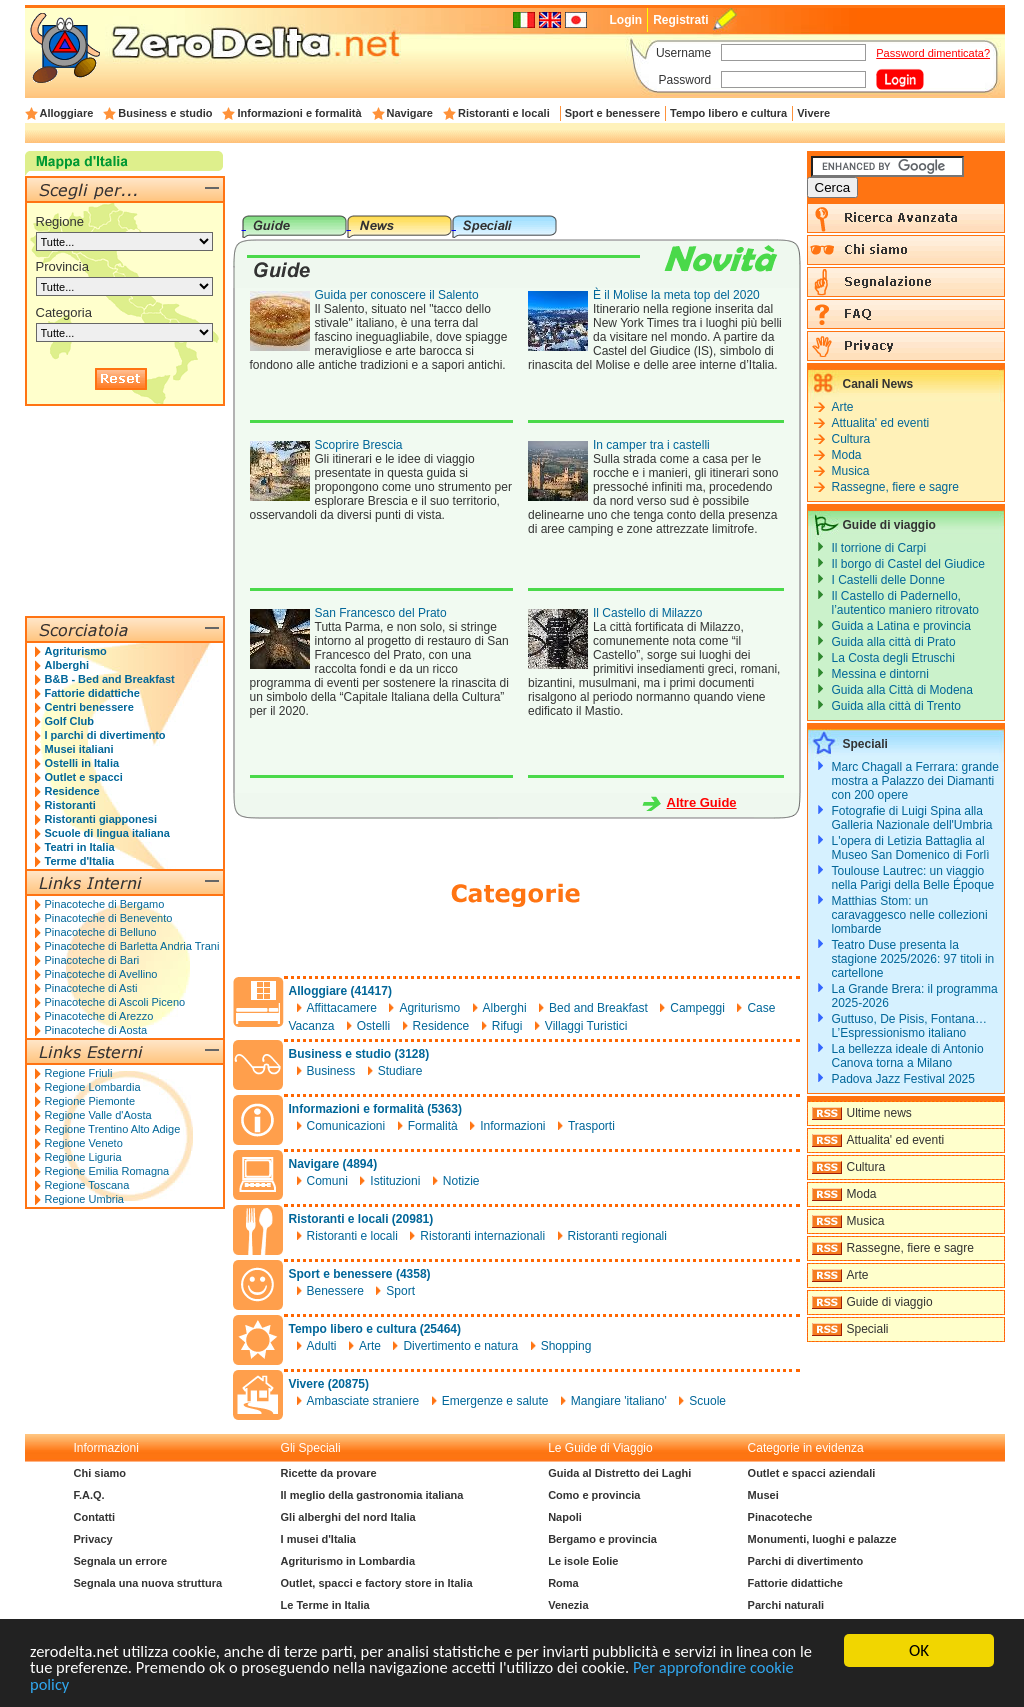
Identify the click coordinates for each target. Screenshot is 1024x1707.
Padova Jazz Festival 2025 (903, 1079)
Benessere (335, 1291)
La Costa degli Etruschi (893, 658)
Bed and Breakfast (598, 1008)
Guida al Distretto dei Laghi (619, 1473)
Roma (563, 1583)
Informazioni (512, 1126)
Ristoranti (70, 805)
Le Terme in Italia (325, 1605)
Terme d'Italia (80, 861)
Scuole (707, 1401)
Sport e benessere (612, 113)
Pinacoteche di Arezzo (99, 1016)
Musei (763, 1495)
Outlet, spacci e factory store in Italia (377, 1583)
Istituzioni (395, 1181)
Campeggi (697, 1008)
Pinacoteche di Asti (91, 988)
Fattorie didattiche (92, 693)
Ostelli (373, 1026)
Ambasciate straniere (363, 1401)
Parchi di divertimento (806, 1561)
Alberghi (505, 1008)
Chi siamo (100, 1473)
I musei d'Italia (318, 1539)
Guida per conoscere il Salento (397, 295)
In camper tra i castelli (651, 445)
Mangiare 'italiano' (619, 1401)
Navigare (410, 113)
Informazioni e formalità (299, 113)
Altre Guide (702, 802)
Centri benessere (89, 707)
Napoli (565, 1517)
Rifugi (507, 1026)
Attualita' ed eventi (881, 423)
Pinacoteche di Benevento (109, 918)
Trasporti (591, 1126)
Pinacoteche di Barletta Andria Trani (132, 946)
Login (625, 20)
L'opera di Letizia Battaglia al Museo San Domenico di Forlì (911, 848)
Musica (851, 471)
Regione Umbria (84, 1199)
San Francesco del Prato (381, 613)
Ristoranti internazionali (482, 1236)
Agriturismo (429, 1008)
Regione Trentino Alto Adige (113, 1129)
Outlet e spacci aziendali (812, 1473)
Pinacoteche (780, 1517)
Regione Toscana (87, 1185)
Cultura (851, 439)
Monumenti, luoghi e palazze (822, 1539)
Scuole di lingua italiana (107, 833)
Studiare (400, 1071)
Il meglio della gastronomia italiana (372, 1495)
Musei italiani (79, 749)
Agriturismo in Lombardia (348, 1561)
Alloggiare (67, 113)
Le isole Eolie (583, 1561)
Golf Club (70, 721)
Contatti (95, 1517)
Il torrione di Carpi (879, 548)
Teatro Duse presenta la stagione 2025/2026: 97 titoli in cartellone (913, 959)
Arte (370, 1346)
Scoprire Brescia (359, 445)
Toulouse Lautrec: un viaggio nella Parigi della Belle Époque (913, 878)
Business (331, 1071)
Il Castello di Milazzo (647, 613)
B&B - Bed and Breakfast (110, 679)
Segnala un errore (121, 1561)
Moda (847, 455)
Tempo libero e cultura (728, 113)
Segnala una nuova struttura (148, 1583)
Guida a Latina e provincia (901, 626)
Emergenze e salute (495, 1401)
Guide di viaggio (890, 1302)
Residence (441, 1026)
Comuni (327, 1181)
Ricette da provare (329, 1473)
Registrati (680, 20)
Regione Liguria (83, 1157)
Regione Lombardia (93, 1087)
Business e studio (165, 113)
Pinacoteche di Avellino (101, 974)
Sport (400, 1291)
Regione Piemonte (90, 1101)
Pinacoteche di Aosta (96, 1030)
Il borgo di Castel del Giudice (908, 564)
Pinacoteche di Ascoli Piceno (115, 1002)
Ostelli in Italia (82, 763)
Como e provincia (594, 1495)
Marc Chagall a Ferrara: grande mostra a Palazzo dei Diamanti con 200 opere (915, 781)
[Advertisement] (516, 183)
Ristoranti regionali (617, 1236)
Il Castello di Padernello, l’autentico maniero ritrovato (905, 603)
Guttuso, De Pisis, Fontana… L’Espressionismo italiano (909, 1026)
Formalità (433, 1126)
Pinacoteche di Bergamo (105, 904)
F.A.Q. (89, 1495)
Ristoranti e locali (504, 113)
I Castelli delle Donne (888, 580)
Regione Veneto (84, 1143)
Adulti (322, 1346)
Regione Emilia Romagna (107, 1171)
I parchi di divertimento (105, 735)
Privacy (93, 1539)
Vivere (813, 113)
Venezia (568, 1605)
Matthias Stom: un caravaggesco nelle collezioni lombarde (910, 915)
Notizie (461, 1181)
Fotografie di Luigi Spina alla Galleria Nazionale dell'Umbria (912, 818)
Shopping (566, 1346)
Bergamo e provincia (602, 1539)
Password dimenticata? (933, 53)
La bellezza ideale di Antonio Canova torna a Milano (908, 1056)
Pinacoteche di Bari (92, 960)
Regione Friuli (79, 1073)
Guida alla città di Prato (894, 642)
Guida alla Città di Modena (902, 690)
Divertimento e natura (460, 1346)
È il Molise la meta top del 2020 (676, 295)
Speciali (868, 1329)
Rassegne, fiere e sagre (895, 487)
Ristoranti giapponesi (101, 819)
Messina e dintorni (880, 674)
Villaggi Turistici (586, 1026)
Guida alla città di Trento (896, 706)
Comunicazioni (346, 1126)
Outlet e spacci (84, 777)
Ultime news (879, 1113)
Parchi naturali (786, 1605)
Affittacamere (342, 1008)
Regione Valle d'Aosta (98, 1115)
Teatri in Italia (80, 847)
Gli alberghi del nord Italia (348, 1517)
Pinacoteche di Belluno (101, 932)
